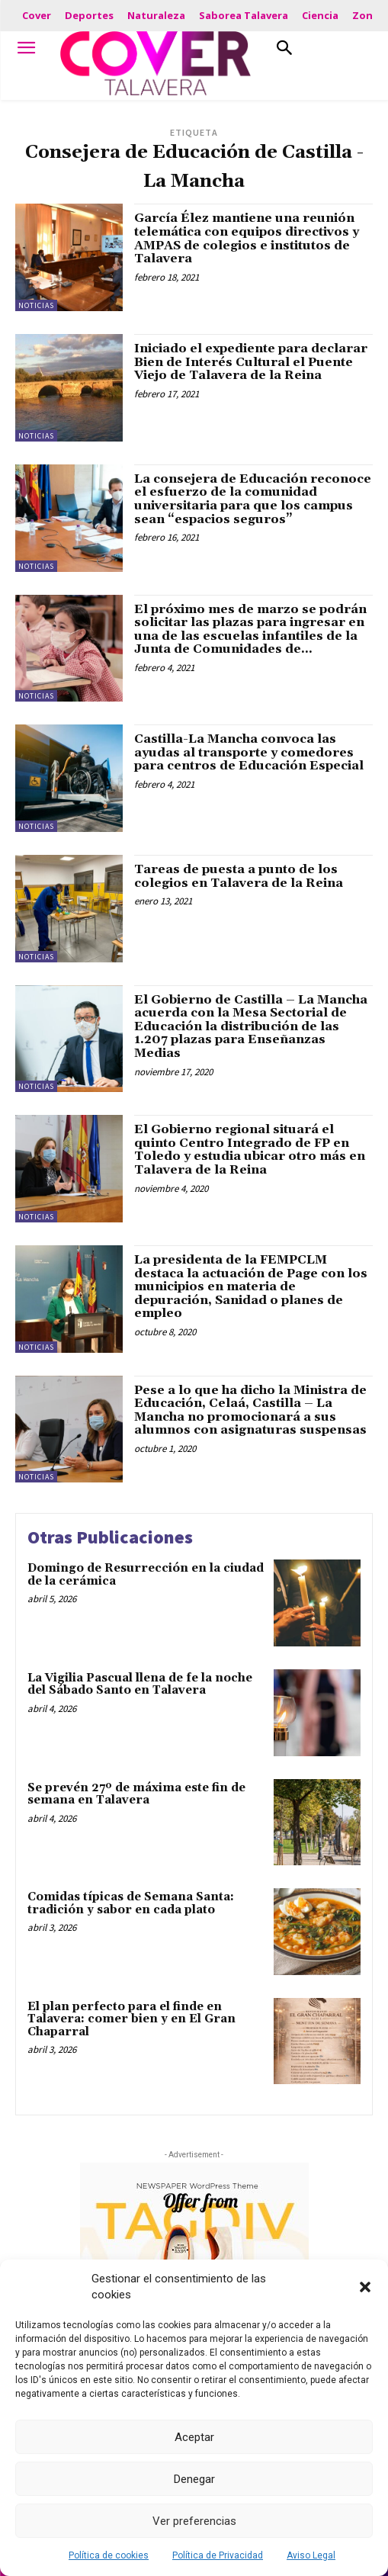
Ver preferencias (194, 2521)
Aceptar (194, 2437)
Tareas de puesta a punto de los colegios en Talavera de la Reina (238, 876)
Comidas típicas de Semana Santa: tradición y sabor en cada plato (130, 1903)
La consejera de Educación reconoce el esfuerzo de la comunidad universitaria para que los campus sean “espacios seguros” (252, 499)
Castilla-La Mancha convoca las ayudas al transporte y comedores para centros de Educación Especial (249, 752)
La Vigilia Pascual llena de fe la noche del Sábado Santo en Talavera (139, 1684)
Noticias (36, 305)
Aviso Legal (311, 2555)
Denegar (194, 2479)
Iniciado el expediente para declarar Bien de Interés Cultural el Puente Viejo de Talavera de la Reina (250, 362)
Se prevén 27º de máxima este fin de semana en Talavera (136, 1794)
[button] (365, 2287)
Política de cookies (109, 2555)
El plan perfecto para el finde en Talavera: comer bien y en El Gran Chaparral (131, 2019)
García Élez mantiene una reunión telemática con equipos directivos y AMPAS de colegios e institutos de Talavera (246, 238)
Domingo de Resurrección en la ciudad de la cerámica (145, 1574)
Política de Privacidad (217, 2555)
